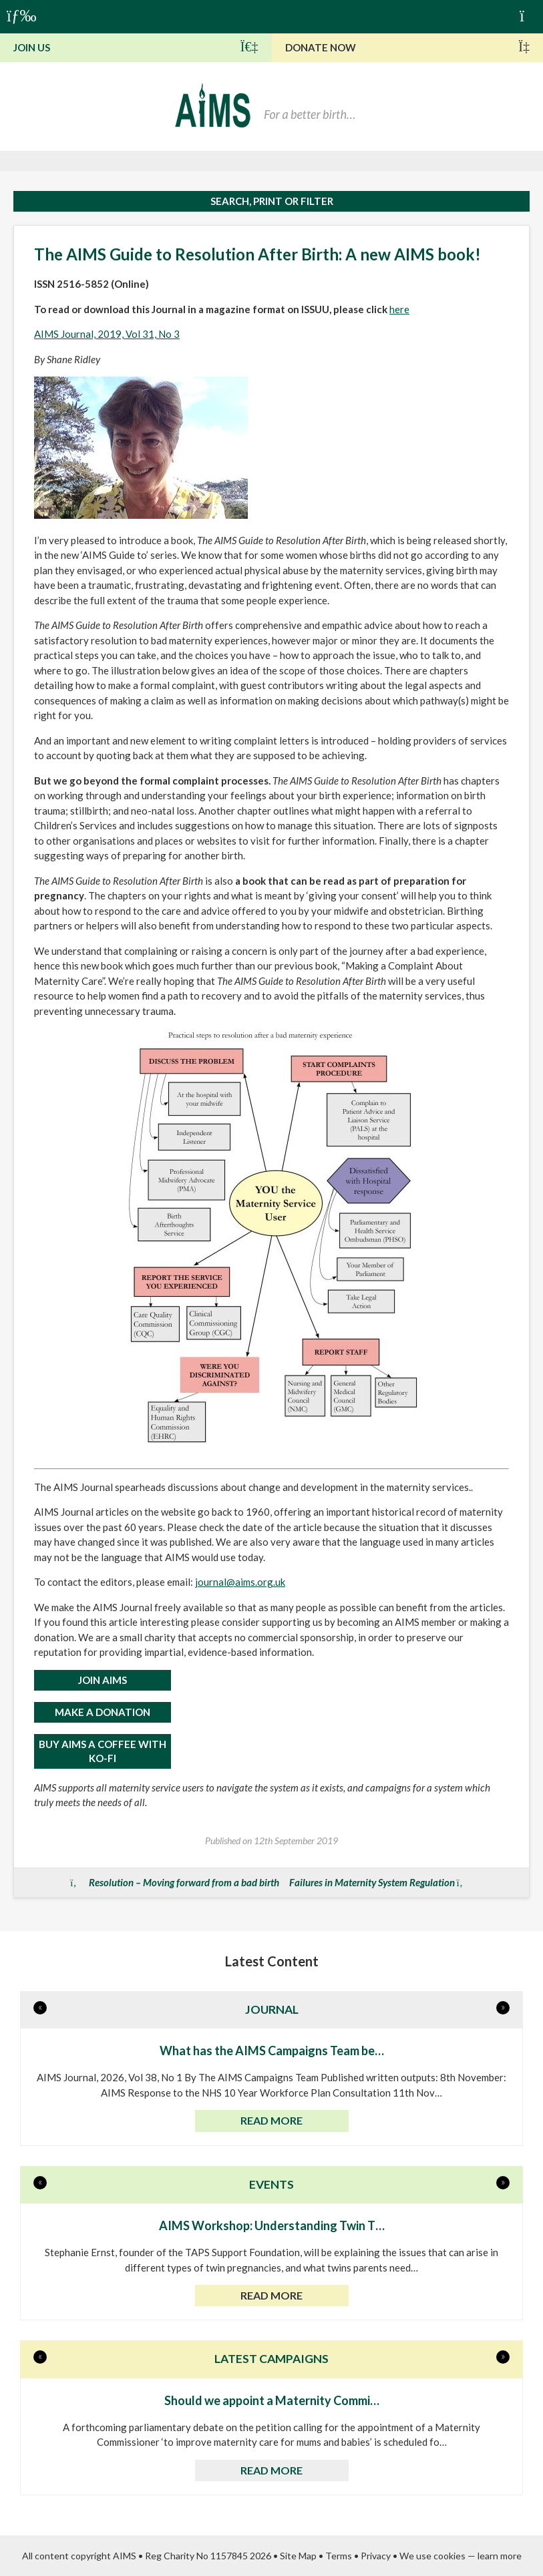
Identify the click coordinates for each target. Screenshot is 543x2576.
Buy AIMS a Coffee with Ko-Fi (102, 1751)
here (399, 309)
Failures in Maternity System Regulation (372, 1882)
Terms (338, 2555)
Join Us (135, 46)
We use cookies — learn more (460, 2555)
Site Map (298, 2555)
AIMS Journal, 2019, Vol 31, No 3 (107, 334)
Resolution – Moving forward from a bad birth (184, 1882)
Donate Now (407, 46)
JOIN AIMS (102, 1680)
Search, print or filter (271, 201)
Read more (271, 2120)
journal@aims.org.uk (240, 1582)
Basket (528, 15)
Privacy (376, 2555)
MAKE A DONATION (102, 1712)
